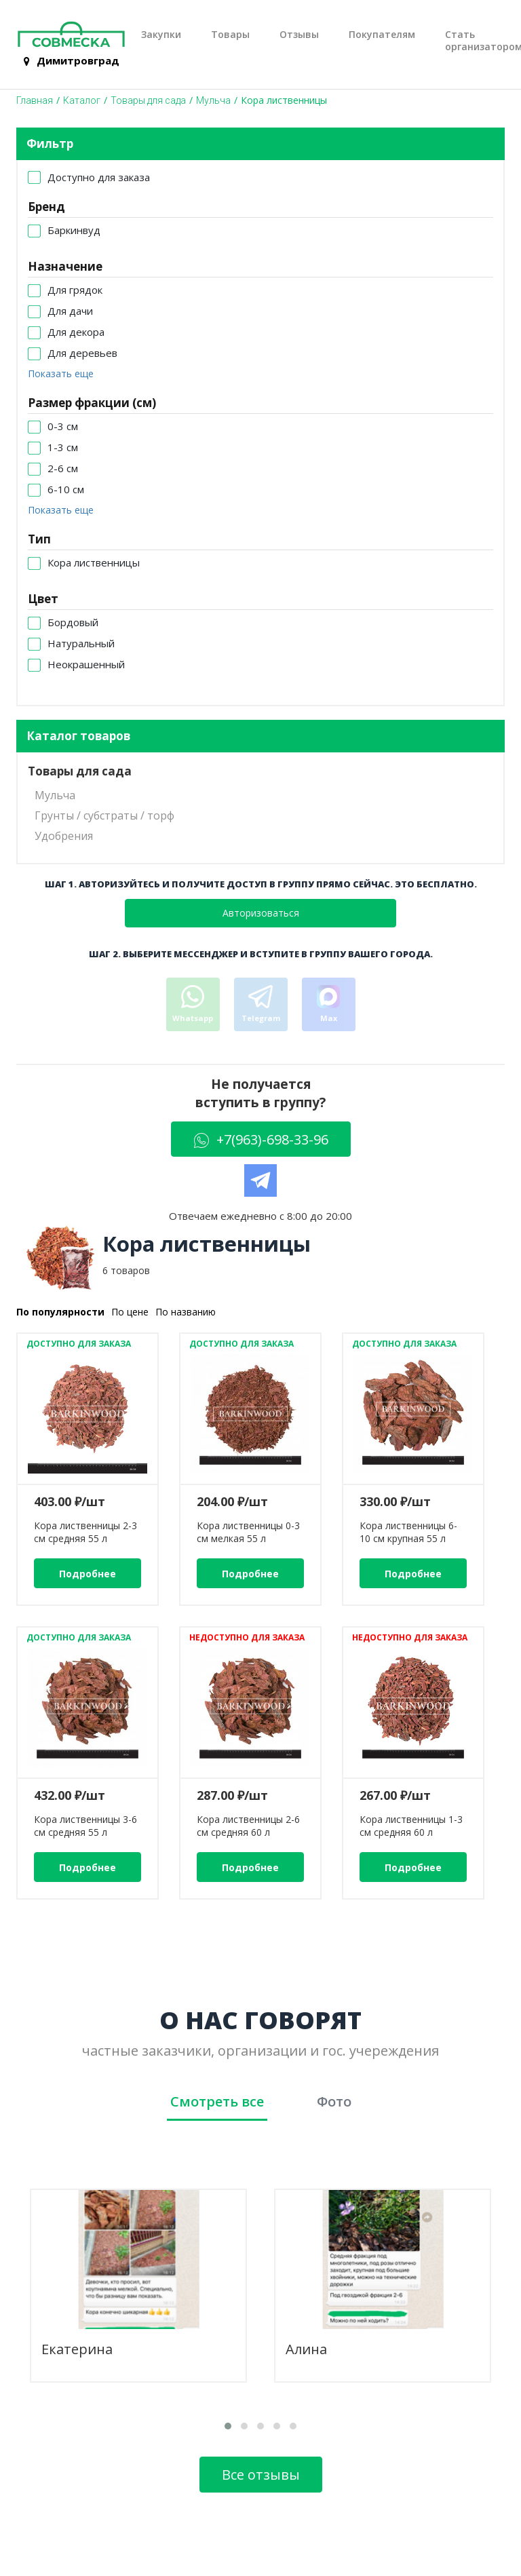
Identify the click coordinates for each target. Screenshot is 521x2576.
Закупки (161, 34)
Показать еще (61, 373)
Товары (230, 34)
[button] (228, 2426)
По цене (130, 1311)
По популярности (60, 1311)
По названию (185, 1311)
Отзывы (299, 34)
